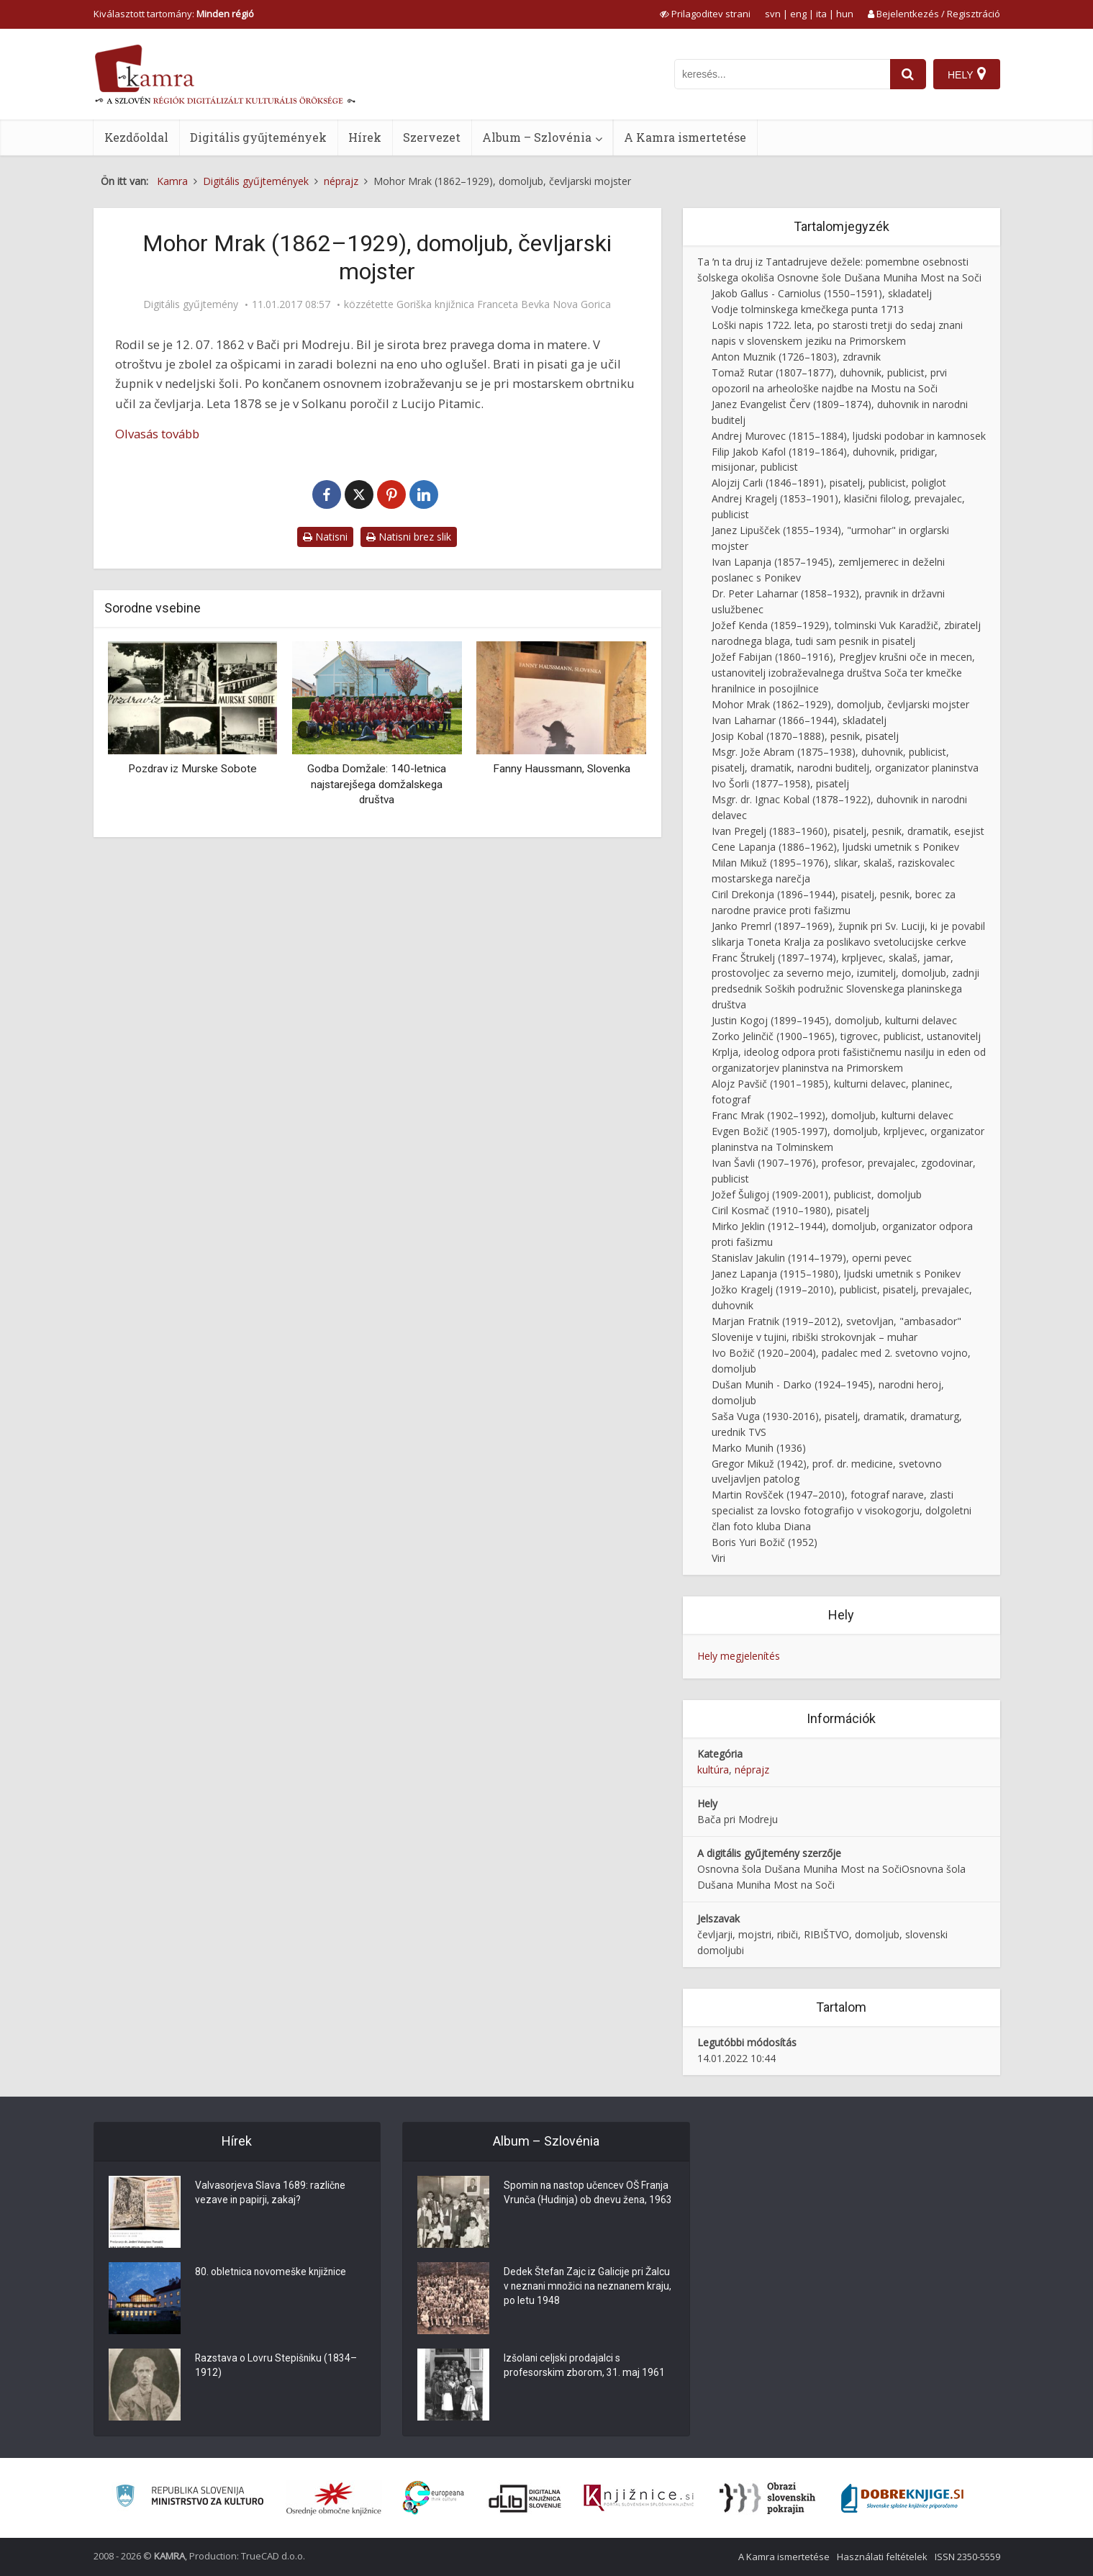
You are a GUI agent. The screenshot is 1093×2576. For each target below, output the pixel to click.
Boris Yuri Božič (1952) (764, 1542)
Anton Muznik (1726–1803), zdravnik (796, 356)
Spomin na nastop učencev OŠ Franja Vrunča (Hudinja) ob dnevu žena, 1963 (588, 2201)
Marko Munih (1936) (759, 1448)
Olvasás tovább (157, 433)
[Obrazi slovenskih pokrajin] (767, 2498)
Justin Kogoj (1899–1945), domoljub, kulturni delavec (834, 1020)
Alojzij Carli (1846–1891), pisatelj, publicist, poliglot (829, 482)
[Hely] (966, 74)
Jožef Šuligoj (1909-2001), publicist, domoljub (817, 1194)
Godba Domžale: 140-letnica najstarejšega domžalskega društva (376, 784)
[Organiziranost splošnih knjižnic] (334, 2498)
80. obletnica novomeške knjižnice (272, 2273)
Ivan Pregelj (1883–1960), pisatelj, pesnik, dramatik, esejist (848, 831)
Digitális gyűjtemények (258, 137)
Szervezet (432, 137)
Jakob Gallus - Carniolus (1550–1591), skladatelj (822, 293)
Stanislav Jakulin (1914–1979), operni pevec (812, 1258)
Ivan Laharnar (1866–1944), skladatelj (799, 720)
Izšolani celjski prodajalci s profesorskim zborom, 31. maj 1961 (585, 2367)
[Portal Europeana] (433, 2498)
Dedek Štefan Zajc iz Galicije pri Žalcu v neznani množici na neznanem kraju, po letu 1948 (587, 2287)
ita (821, 13)
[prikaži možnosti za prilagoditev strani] (705, 13)
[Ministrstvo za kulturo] (190, 2497)
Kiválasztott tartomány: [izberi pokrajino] (174, 13)
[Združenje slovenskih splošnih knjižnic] (638, 2498)
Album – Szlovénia (536, 137)
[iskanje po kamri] (782, 74)
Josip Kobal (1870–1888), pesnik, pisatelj (805, 736)
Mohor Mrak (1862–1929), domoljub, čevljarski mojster (840, 704)
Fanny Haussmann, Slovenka (561, 768)
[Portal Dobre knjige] (902, 2498)
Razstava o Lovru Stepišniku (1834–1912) (276, 2367)
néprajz (752, 1769)
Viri (718, 1558)
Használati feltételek (882, 2556)
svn (773, 13)
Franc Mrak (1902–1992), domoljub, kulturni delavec (832, 1115)
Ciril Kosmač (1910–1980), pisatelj (790, 1210)
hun (844, 13)
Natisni (325, 536)
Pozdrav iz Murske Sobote (192, 768)
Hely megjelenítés (738, 1656)
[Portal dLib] (525, 2498)
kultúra (713, 1769)
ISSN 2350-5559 (967, 2556)
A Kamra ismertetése (685, 137)
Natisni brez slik (408, 536)
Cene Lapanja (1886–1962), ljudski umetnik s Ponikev (835, 847)
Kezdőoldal (136, 137)
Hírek (364, 137)
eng (798, 13)
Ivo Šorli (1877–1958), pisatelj (780, 783)
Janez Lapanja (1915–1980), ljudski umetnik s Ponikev (836, 1273)
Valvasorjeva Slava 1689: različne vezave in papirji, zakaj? (270, 2194)
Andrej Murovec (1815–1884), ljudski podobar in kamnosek (849, 436)
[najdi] (908, 74)
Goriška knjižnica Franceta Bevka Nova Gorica (503, 304)
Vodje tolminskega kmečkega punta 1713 (808, 309)
